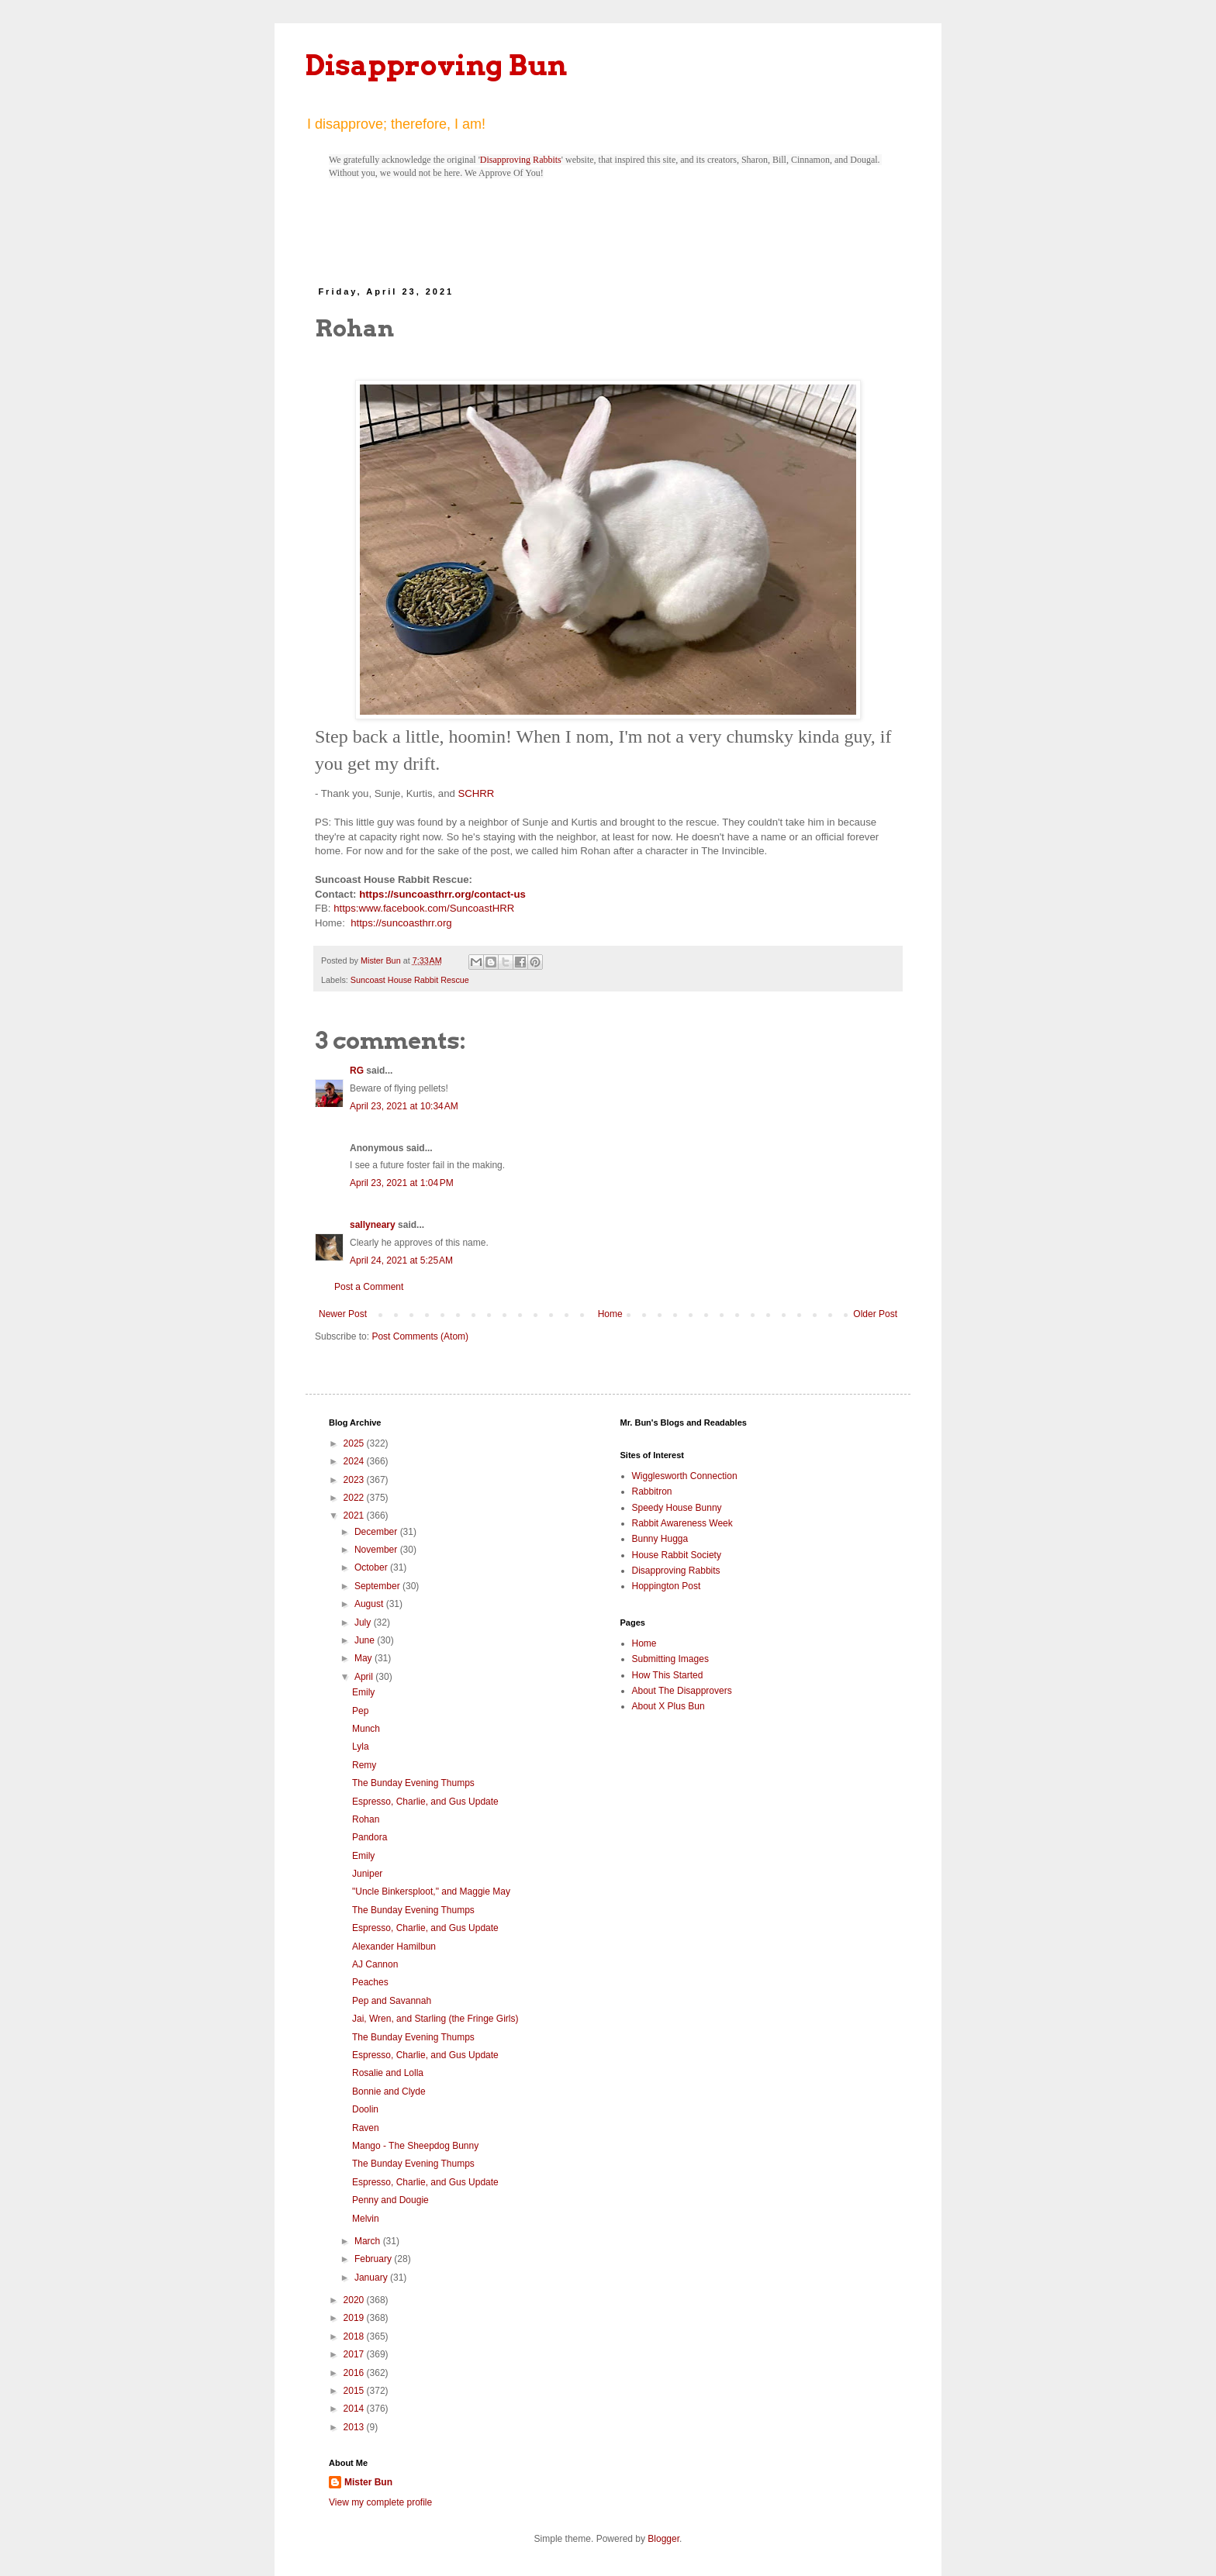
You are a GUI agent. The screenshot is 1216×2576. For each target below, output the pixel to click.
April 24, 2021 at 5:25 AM (401, 1260)
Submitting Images (670, 1659)
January (372, 2277)
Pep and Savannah (391, 2000)
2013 (355, 2427)
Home (610, 1314)
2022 (355, 1497)
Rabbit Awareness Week (682, 1523)
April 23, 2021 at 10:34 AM (404, 1106)
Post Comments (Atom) (419, 1336)
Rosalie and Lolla (387, 2072)
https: (345, 908)
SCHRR (476, 793)
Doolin (365, 2109)
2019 (355, 2317)
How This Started (667, 1675)
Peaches (370, 1982)
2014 (355, 2408)
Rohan (365, 1819)
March (368, 2241)
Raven (365, 2128)
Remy (364, 1765)
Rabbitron (652, 1491)
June (365, 1640)
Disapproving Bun (436, 65)
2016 (355, 2372)
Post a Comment (368, 1286)
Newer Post (343, 1314)
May (364, 1658)
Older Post (875, 1314)
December (377, 1531)
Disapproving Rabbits (520, 159)
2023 (355, 1479)
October (372, 1567)
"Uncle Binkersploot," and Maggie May (431, 1891)
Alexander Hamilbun (394, 1946)
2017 (355, 2354)
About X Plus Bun (668, 1706)
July (364, 1622)
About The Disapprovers (682, 1690)
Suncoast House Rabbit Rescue (410, 980)
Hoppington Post (666, 1586)
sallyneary (373, 1224)
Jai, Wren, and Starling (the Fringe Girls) (435, 2018)
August (370, 1603)
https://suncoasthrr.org (401, 923)
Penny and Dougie (390, 2200)
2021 (355, 1515)
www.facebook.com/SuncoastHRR (436, 908)
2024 (355, 1461)
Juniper (367, 1873)
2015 (355, 2390)
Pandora (369, 1837)
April (364, 1676)
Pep (360, 1710)
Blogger (663, 2538)
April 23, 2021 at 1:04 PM (402, 1183)
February (374, 2259)
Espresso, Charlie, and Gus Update (425, 1801)
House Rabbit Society (676, 1555)
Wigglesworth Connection (685, 1476)
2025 (355, 1443)
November (377, 1549)
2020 (355, 2300)
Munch (366, 1728)
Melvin (365, 2218)
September (378, 1586)
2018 (355, 2336)
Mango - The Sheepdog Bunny (415, 2145)
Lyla (360, 1746)
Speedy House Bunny (677, 1507)
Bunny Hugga (660, 1538)
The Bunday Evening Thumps (413, 1783)
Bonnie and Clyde (389, 2091)
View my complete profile (380, 2502)
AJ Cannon (375, 1964)
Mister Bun (368, 2482)
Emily (363, 1692)
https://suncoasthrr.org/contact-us (442, 894)
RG (357, 1070)
